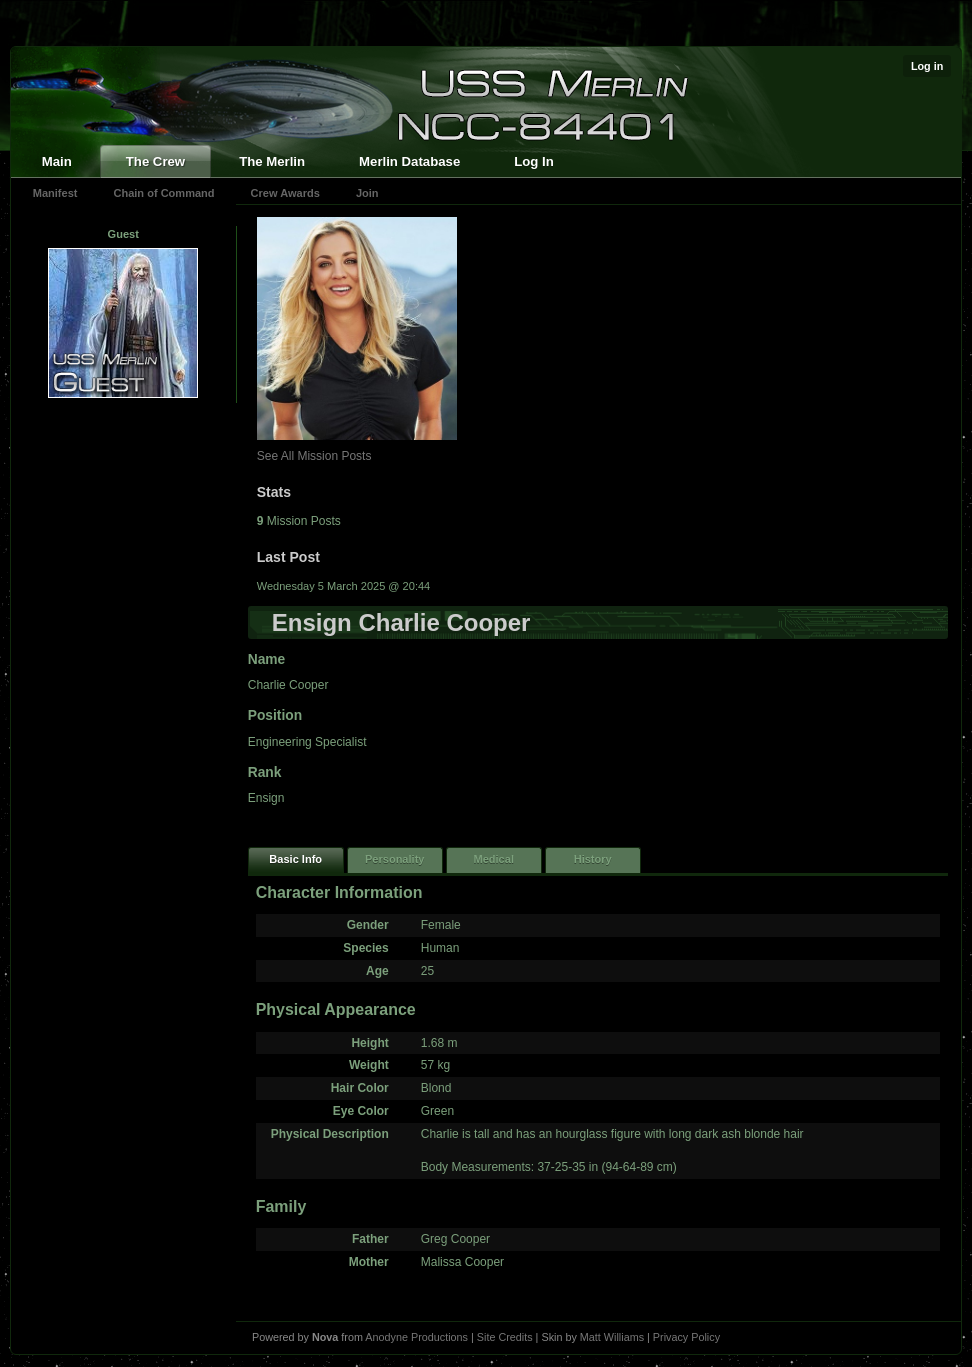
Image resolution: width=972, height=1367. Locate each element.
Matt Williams (612, 1337)
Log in (927, 66)
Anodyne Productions (416, 1337)
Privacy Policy (686, 1337)
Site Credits (505, 1337)
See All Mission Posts (314, 456)
